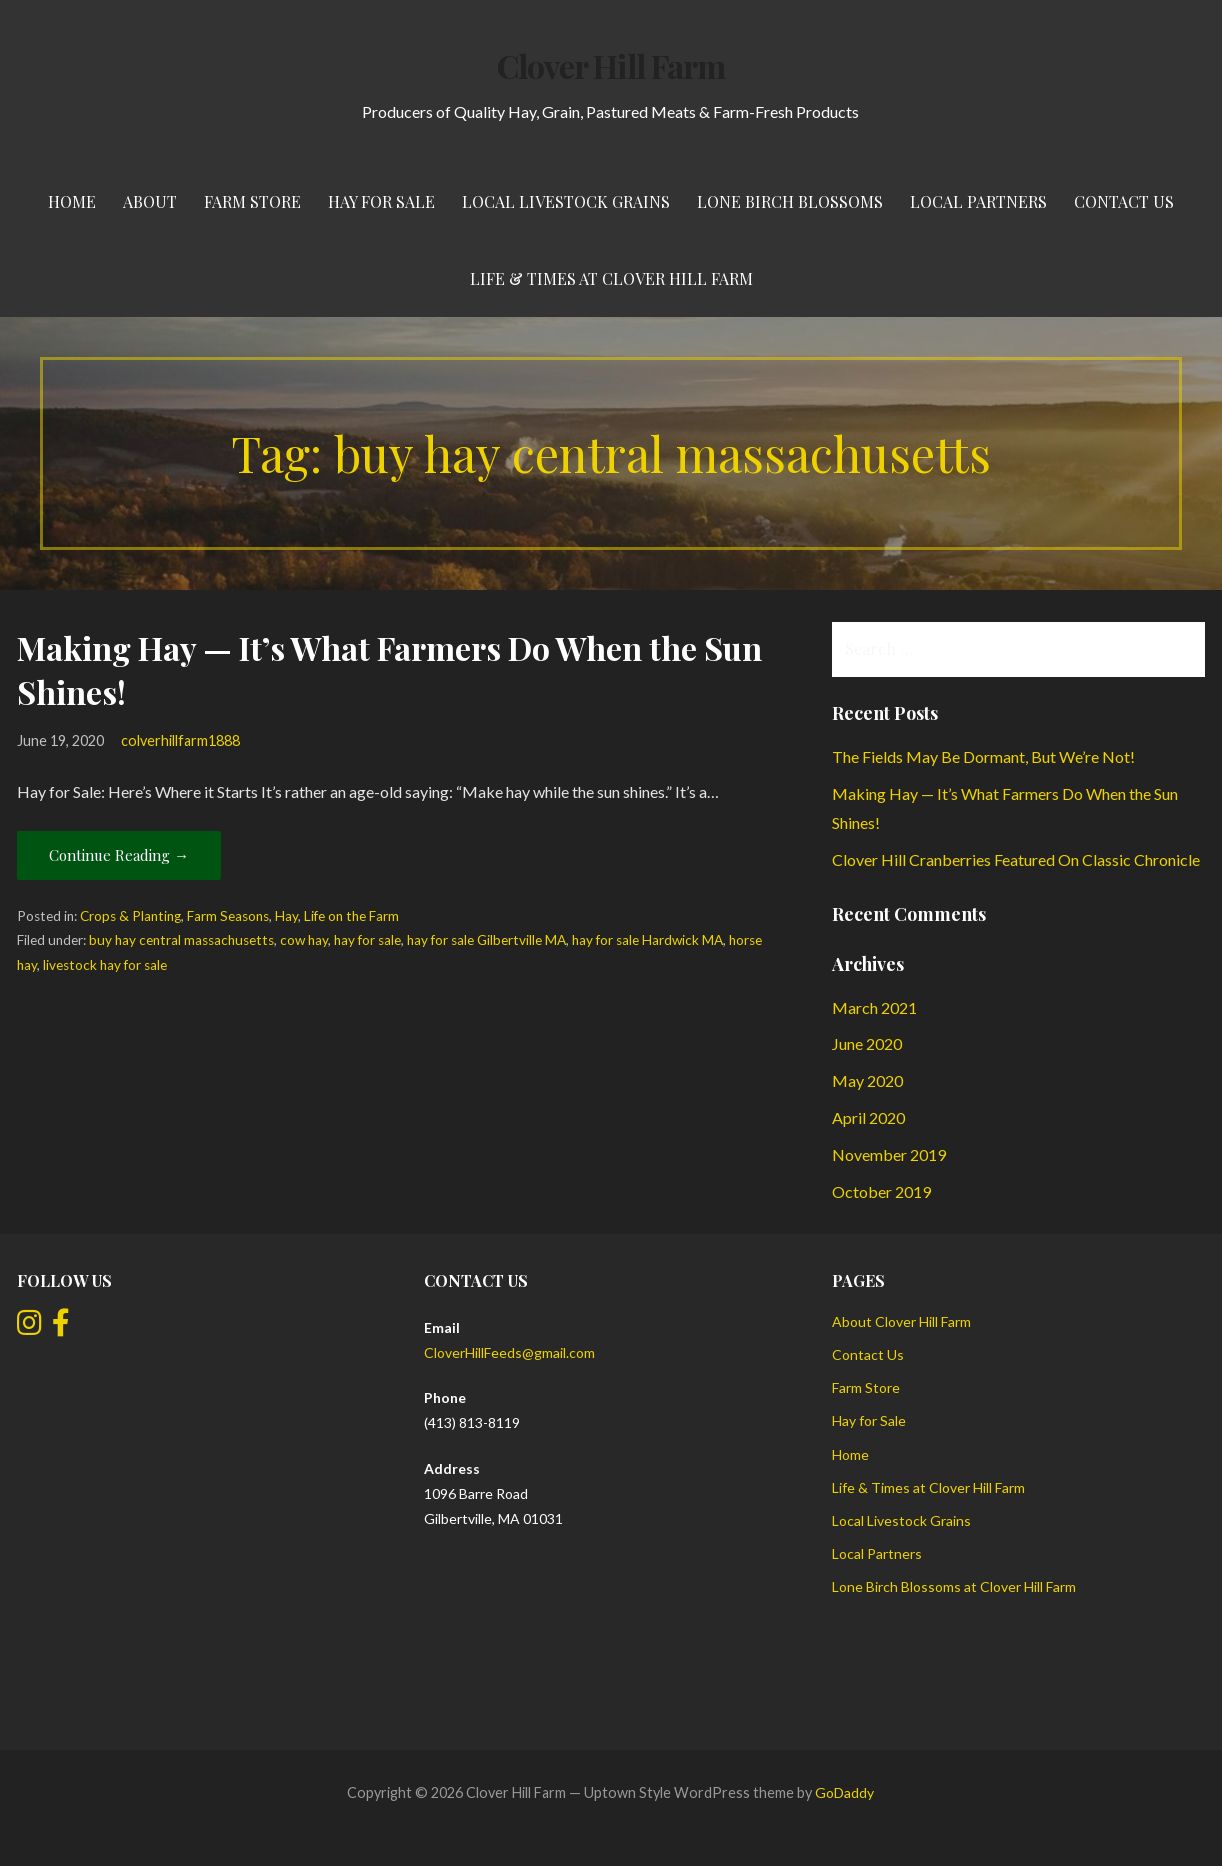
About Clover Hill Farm (901, 1321)
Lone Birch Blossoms (790, 201)
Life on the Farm (351, 916)
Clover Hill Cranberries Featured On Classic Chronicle (1016, 859)
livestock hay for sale (105, 965)
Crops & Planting (130, 916)
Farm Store (252, 201)
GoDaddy (844, 1792)
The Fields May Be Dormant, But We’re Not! (983, 756)
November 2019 (889, 1154)
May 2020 (867, 1080)
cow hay (304, 940)
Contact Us (1124, 201)
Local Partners (978, 201)
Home (72, 201)
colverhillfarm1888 (180, 740)
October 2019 (881, 1191)
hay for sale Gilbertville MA (486, 940)
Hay (286, 916)
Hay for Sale (381, 201)
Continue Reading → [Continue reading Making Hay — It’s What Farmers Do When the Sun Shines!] (119, 855)
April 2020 (868, 1117)
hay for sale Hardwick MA (647, 940)
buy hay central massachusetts (181, 940)
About (150, 201)
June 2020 (867, 1043)
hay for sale (367, 940)
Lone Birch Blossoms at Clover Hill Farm (954, 1586)
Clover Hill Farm (611, 65)
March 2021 (874, 1007)
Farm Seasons (228, 916)
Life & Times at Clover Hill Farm (611, 278)
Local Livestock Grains (566, 201)
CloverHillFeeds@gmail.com (509, 1352)
